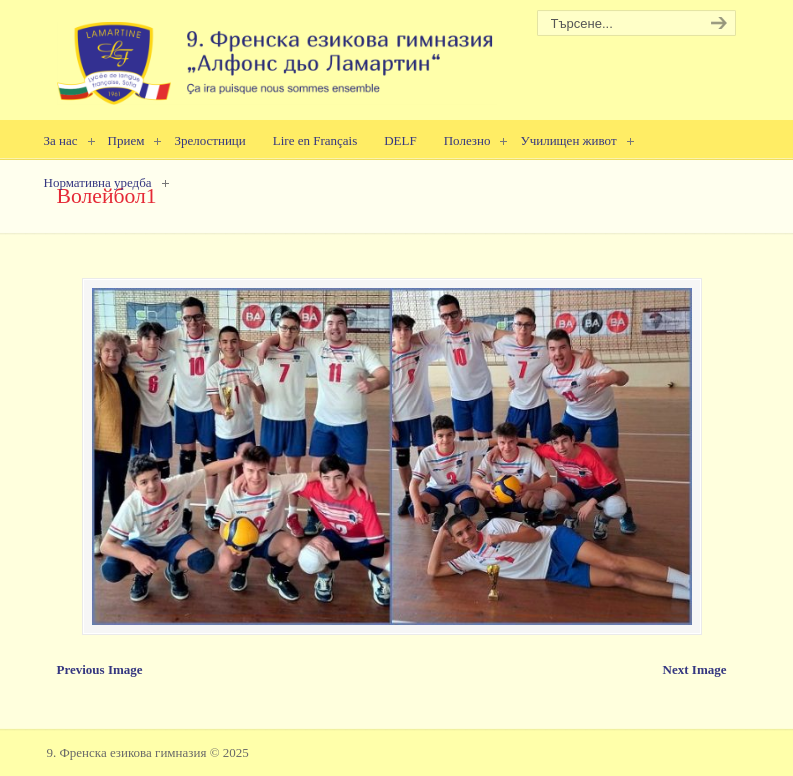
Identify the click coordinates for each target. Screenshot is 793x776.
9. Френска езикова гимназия (277, 55)
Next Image (695, 669)
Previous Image (100, 669)
